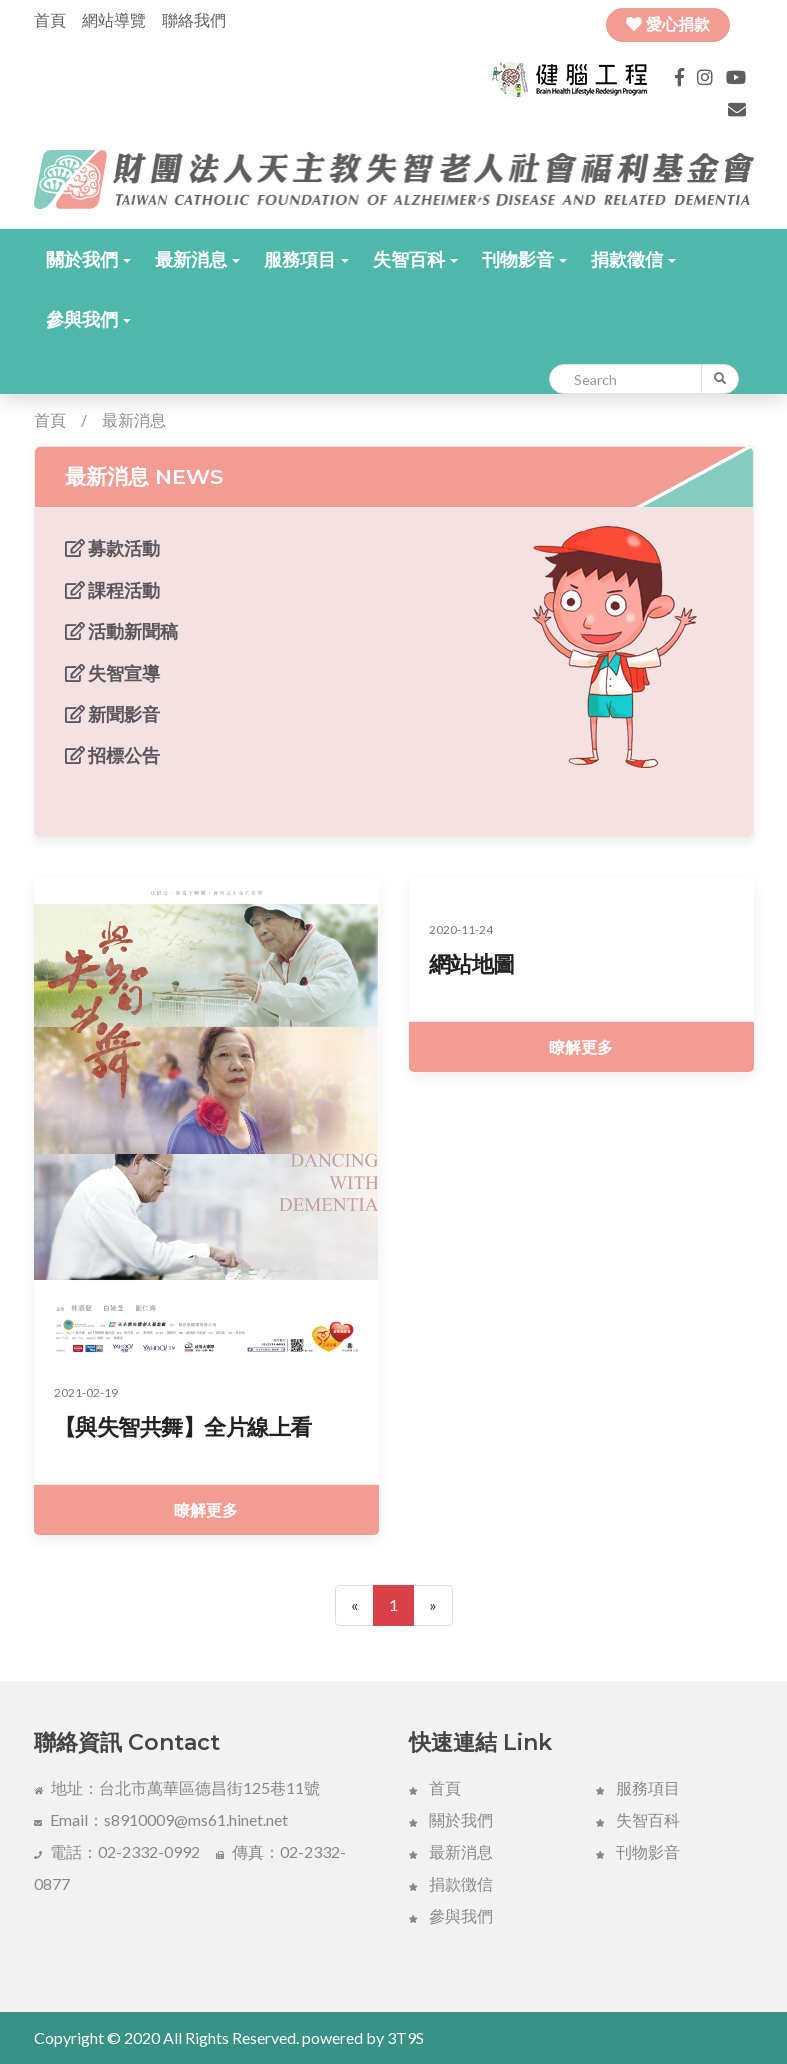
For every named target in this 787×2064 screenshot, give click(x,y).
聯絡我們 (194, 19)
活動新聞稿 (121, 631)
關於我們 (88, 259)
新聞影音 (112, 714)
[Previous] (354, 1605)
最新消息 (197, 259)
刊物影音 (524, 259)
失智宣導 (112, 673)
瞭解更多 (206, 1509)
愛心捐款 (668, 24)
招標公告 (112, 755)
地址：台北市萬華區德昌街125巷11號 (177, 1787)
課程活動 (112, 590)
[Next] (433, 1605)
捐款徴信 (451, 1883)
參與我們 (88, 319)
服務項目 (306, 259)
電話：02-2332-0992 (117, 1851)
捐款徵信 (633, 259)
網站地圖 (472, 964)
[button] (88, 259)
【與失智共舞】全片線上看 (183, 1427)
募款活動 (112, 548)
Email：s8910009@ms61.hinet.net (161, 1819)
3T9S (405, 2037)
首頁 (50, 19)
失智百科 (415, 259)
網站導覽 (114, 19)
